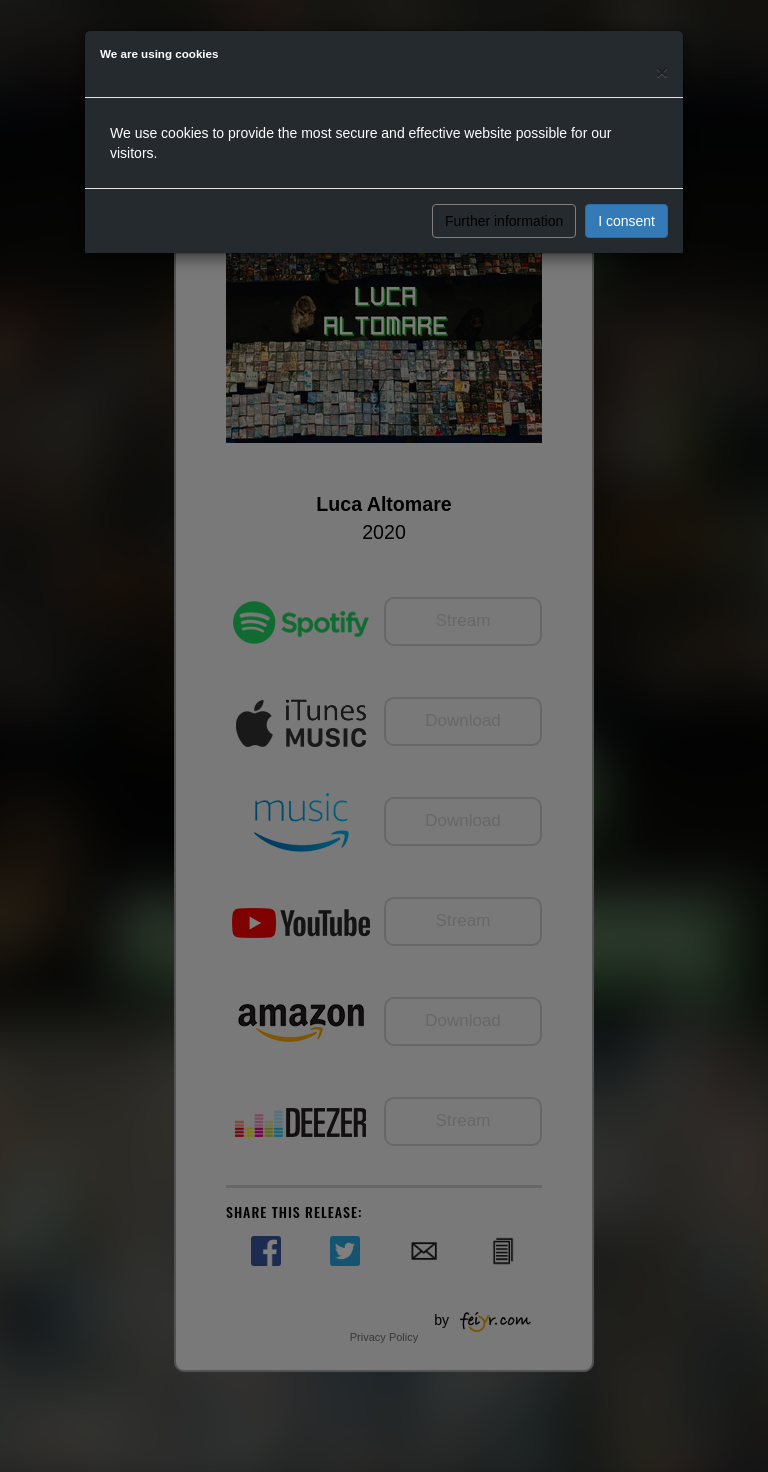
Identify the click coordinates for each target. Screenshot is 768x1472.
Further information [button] (504, 221)
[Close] (662, 71)
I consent (626, 221)
